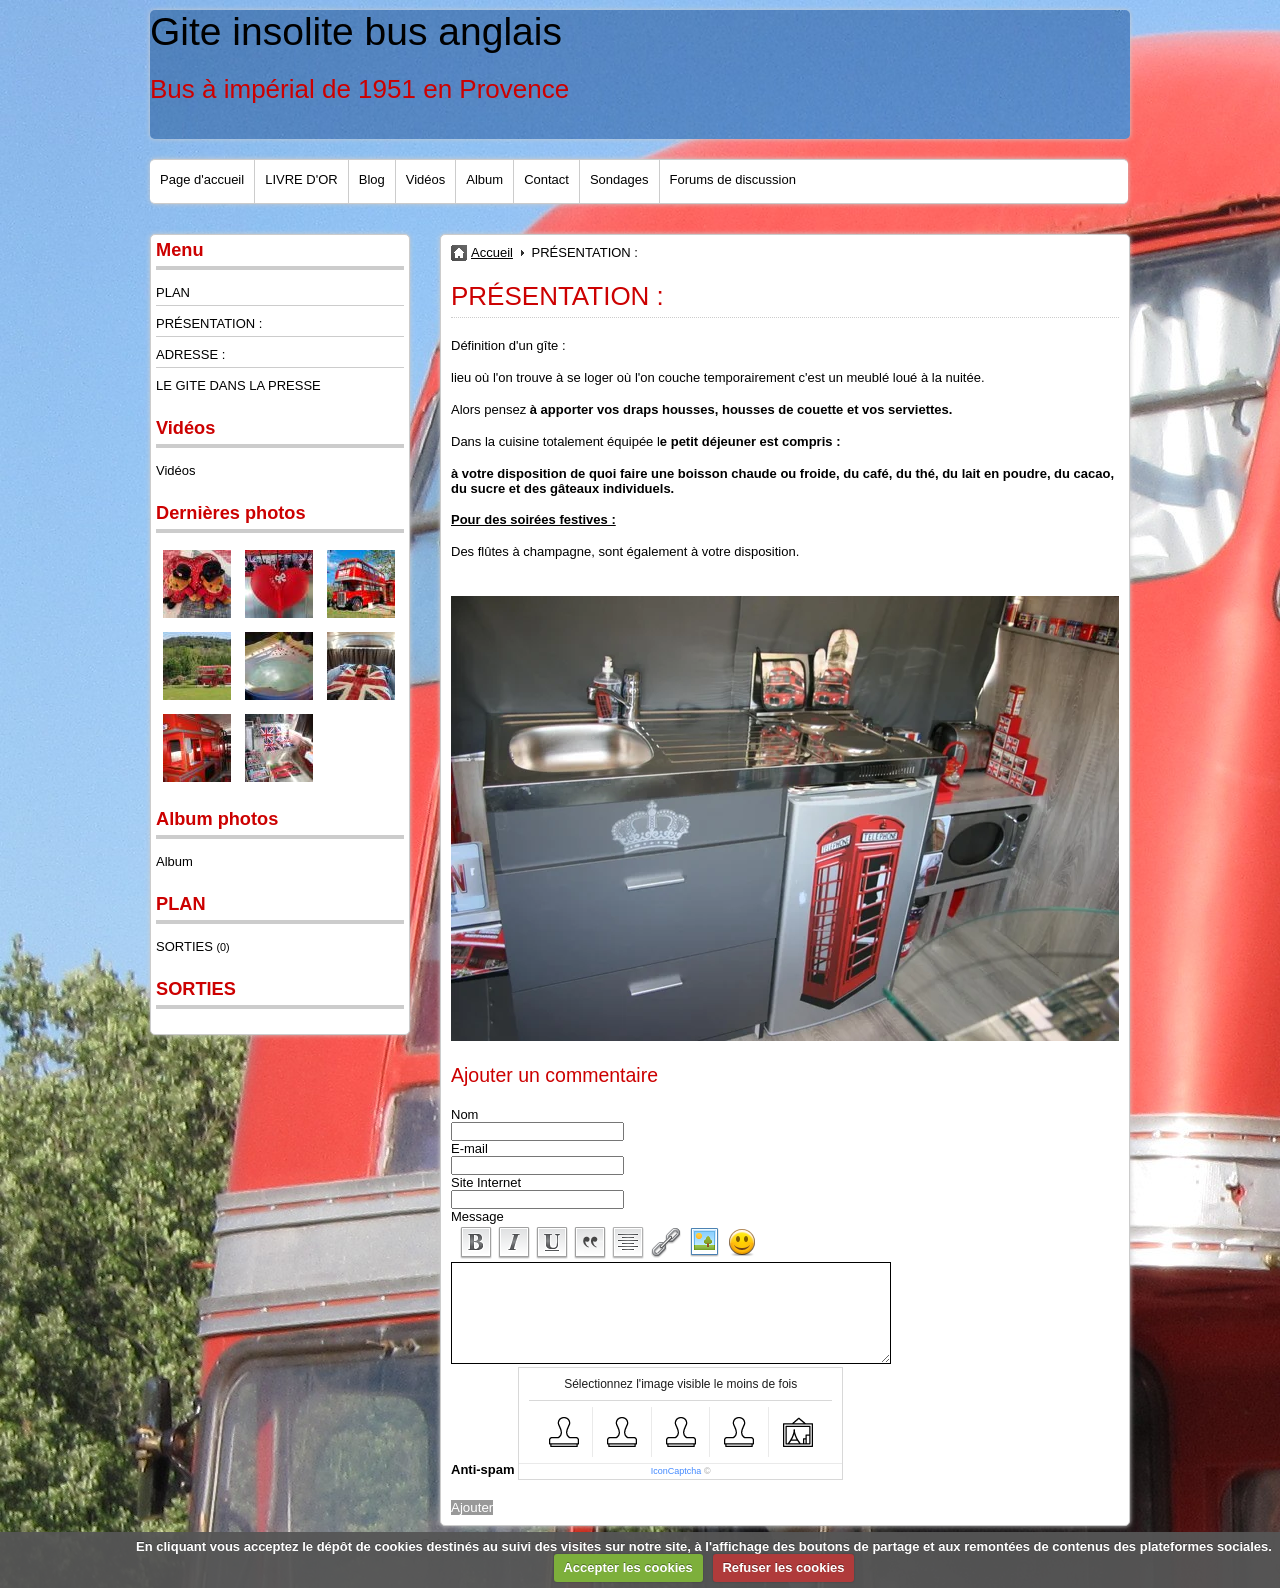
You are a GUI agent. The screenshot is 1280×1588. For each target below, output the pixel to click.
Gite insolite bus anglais (356, 31)
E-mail (469, 1148)
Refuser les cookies (783, 1567)
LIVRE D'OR (301, 179)
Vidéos (426, 179)
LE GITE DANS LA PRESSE (238, 385)
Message (477, 1216)
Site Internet (486, 1182)
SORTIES (193, 946)
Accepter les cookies (627, 1567)
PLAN (173, 292)
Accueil (492, 252)
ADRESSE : (190, 354)
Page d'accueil (202, 179)
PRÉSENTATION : (209, 323)
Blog (372, 179)
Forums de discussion (733, 179)
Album (484, 179)
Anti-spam (483, 1469)
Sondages (619, 179)
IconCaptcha (676, 1471)
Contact (546, 179)
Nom (464, 1114)
